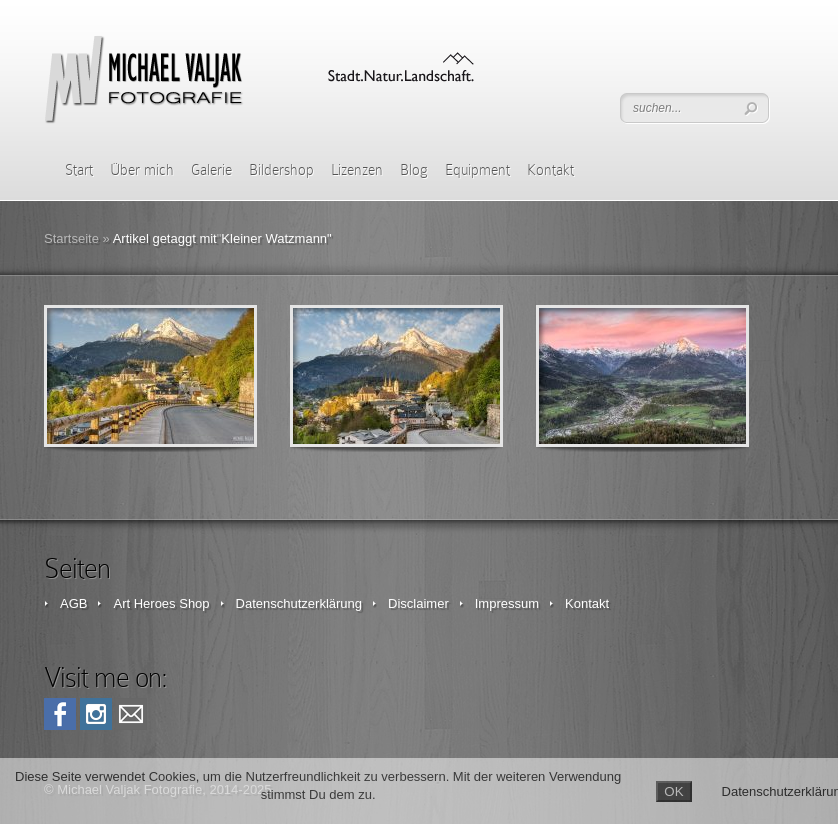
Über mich (142, 170)
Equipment (477, 170)
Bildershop (281, 170)
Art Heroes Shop (161, 603)
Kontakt (550, 170)
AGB (73, 603)
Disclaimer (418, 603)
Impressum (507, 603)
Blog (414, 170)
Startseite (71, 238)
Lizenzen (357, 170)
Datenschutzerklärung (299, 603)
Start (79, 170)
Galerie (211, 170)
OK (673, 791)
